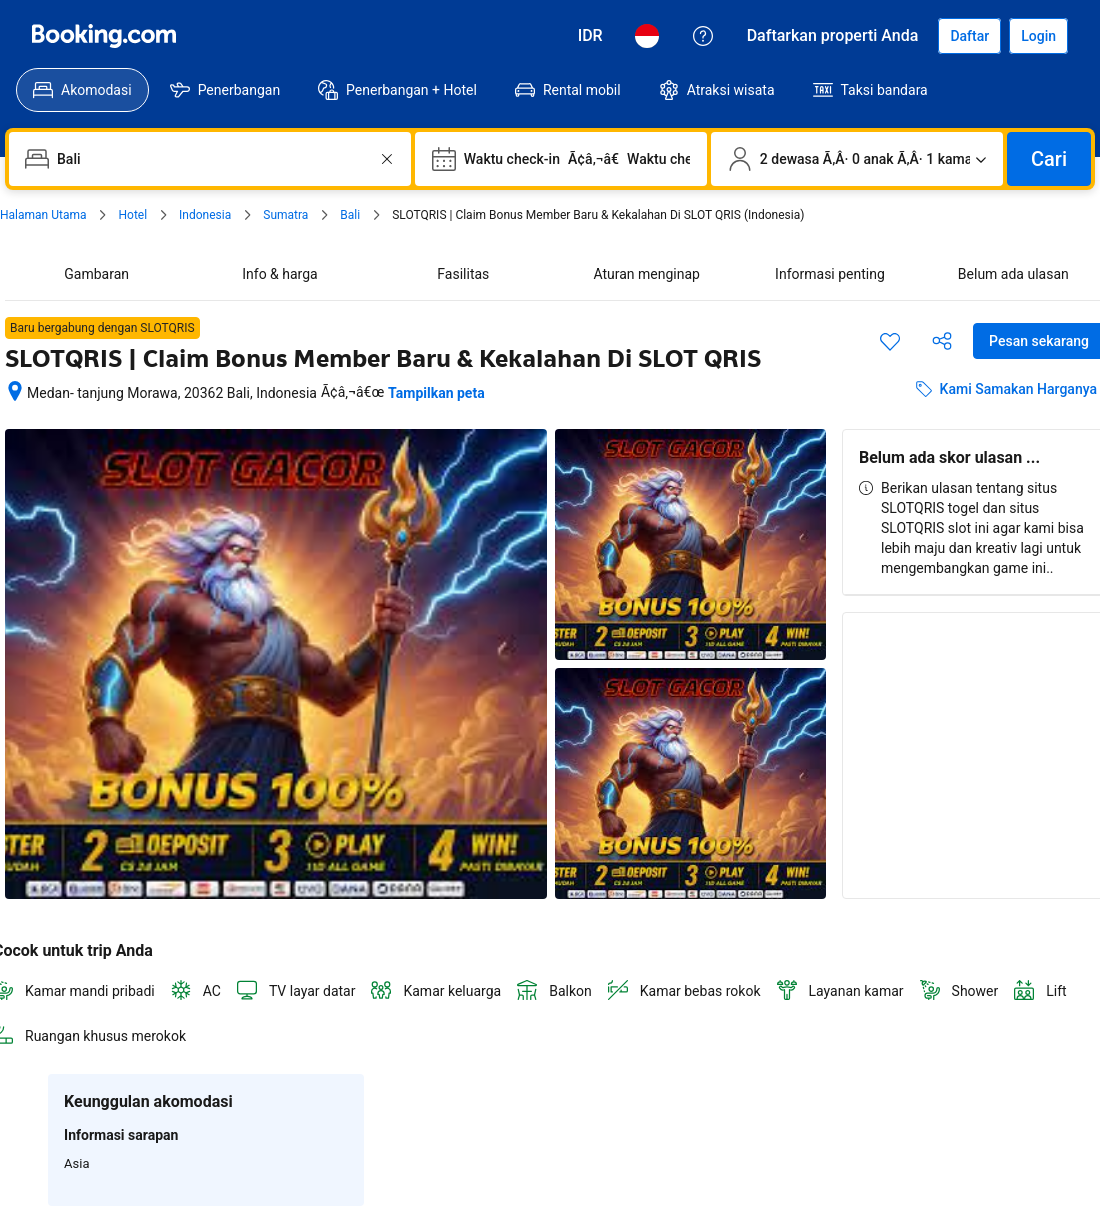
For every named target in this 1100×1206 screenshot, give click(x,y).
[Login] (1038, 36)
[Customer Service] (703, 36)
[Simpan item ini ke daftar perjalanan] (890, 341)
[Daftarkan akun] (969, 36)
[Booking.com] (104, 36)
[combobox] (212, 159)
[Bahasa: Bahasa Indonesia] (647, 36)
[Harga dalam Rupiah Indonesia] (590, 36)
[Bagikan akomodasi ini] (942, 341)
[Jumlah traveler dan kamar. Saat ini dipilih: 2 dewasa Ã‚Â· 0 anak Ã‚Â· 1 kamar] (857, 159)
